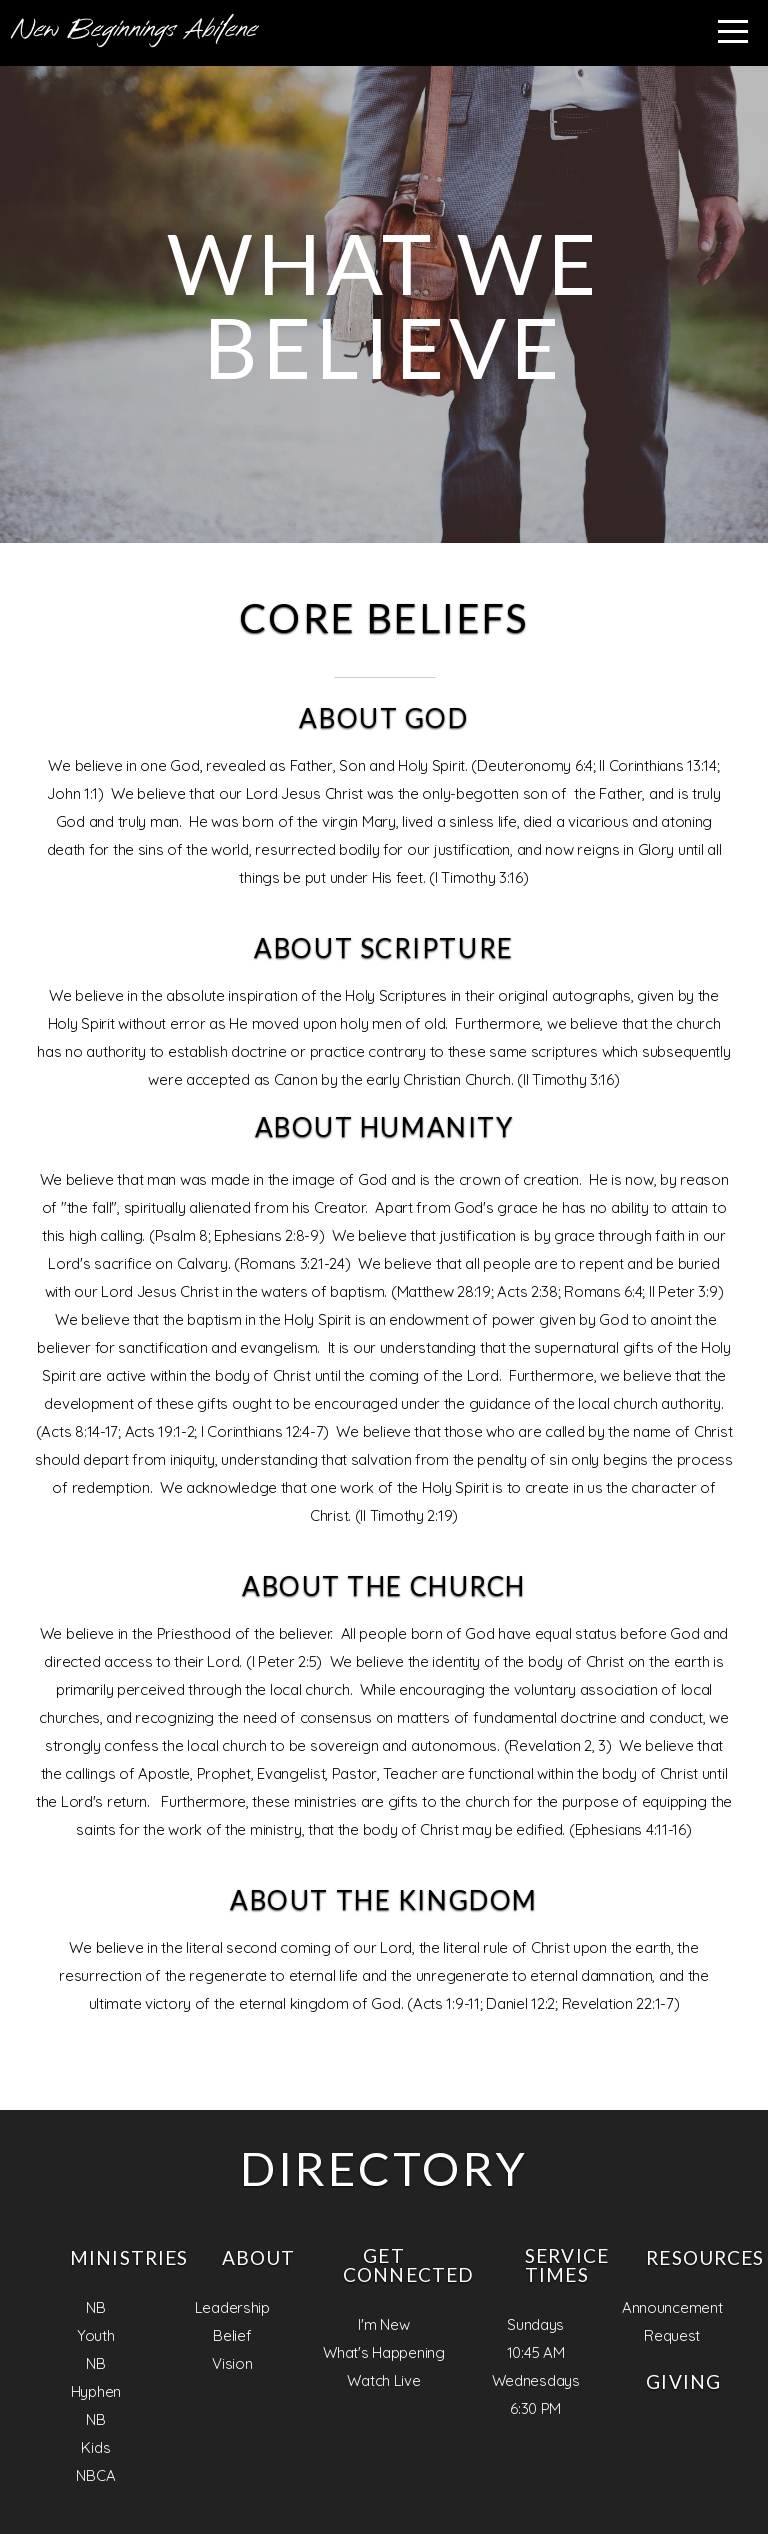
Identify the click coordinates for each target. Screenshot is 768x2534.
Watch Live (383, 2380)
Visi (223, 2363)
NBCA (95, 2475)
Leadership (232, 2307)
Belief (232, 2335)
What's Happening (384, 2352)
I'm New (383, 2324)
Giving (683, 2381)
